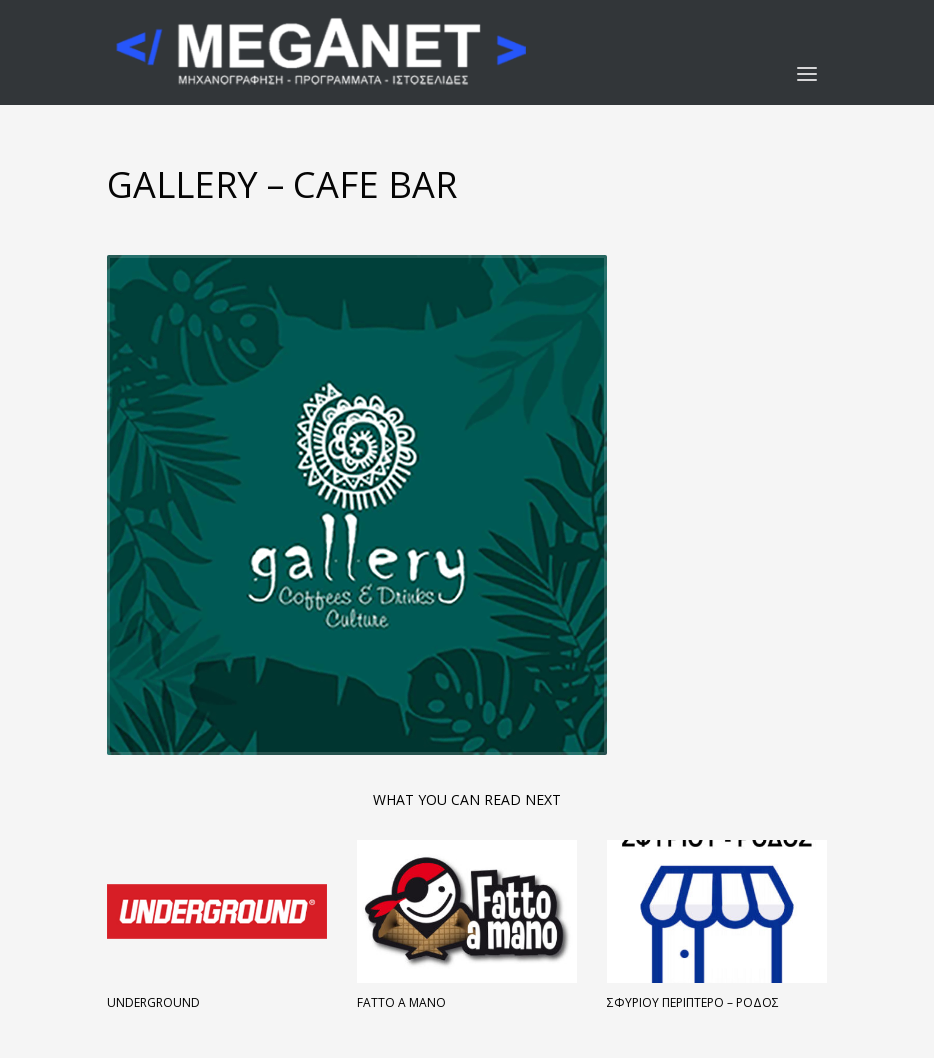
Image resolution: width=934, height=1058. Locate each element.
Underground (153, 1002)
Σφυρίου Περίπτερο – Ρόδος (693, 1002)
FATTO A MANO (401, 1002)
